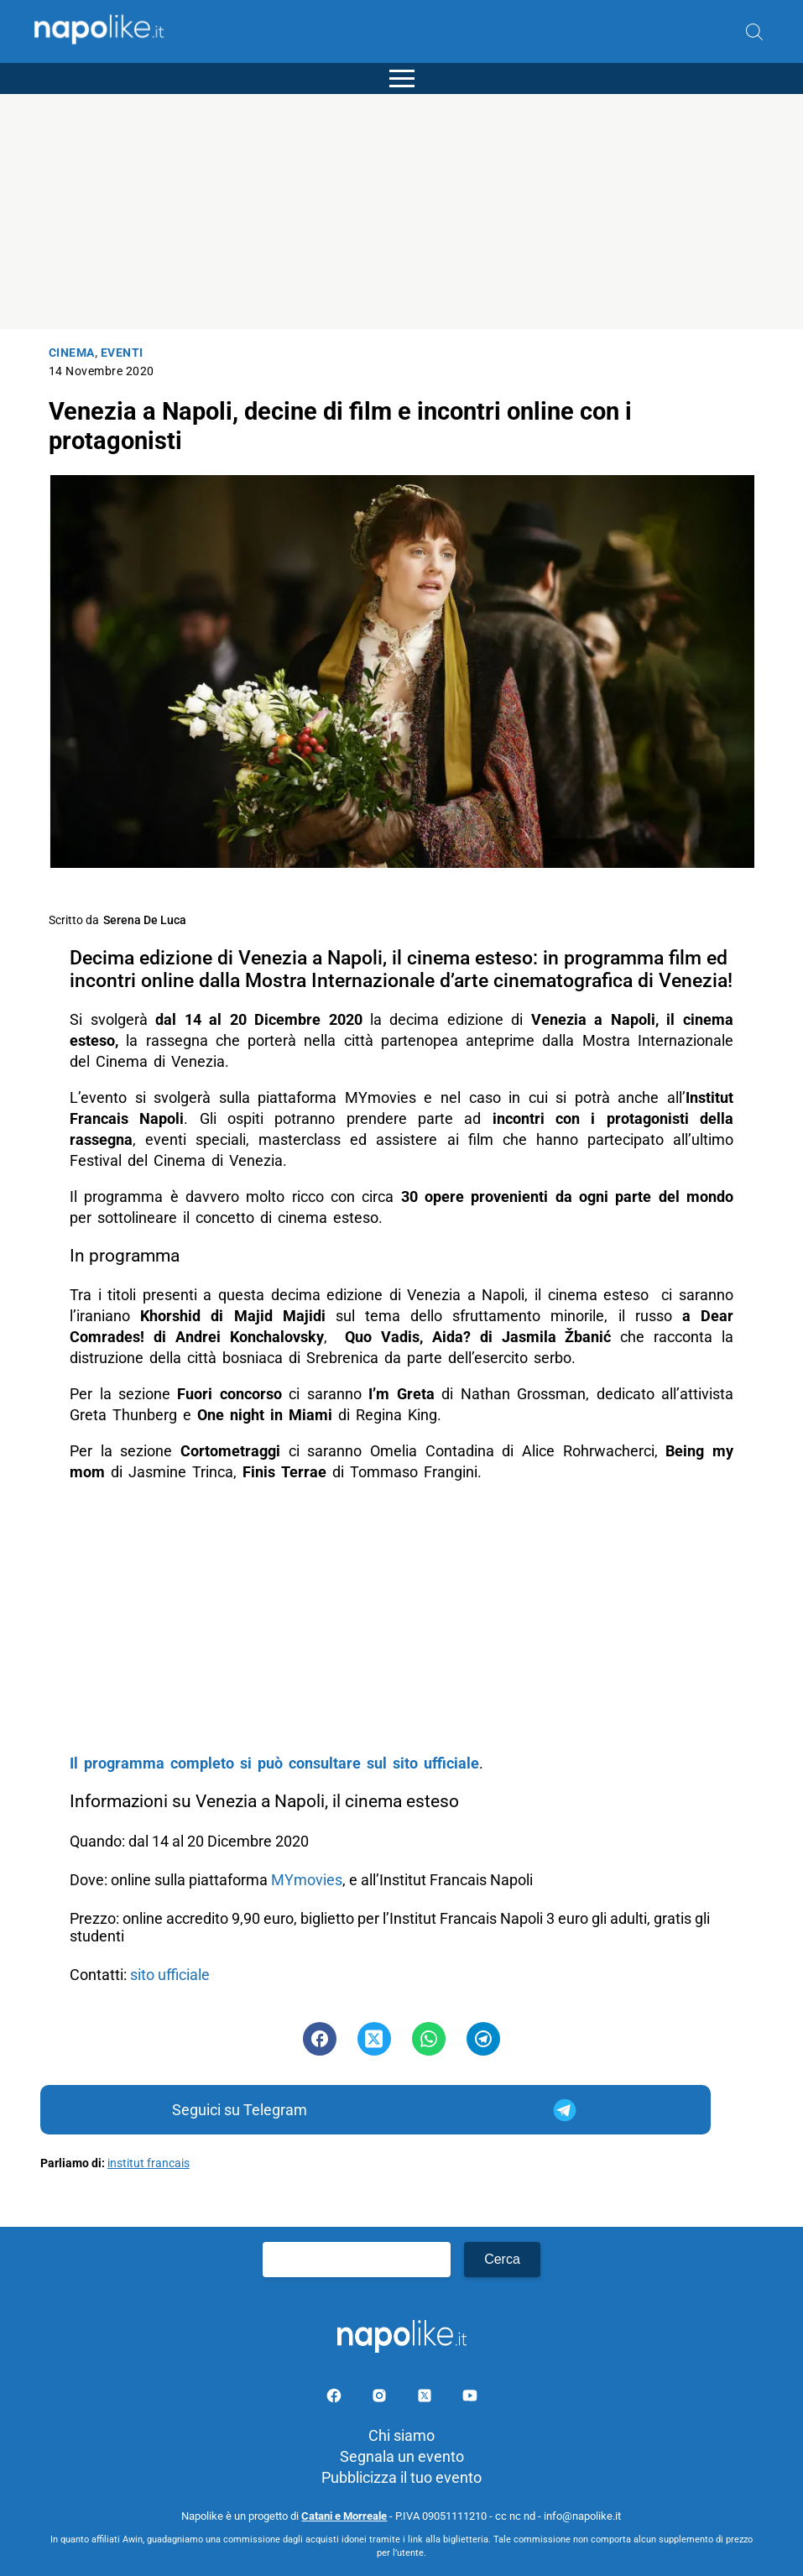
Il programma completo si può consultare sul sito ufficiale (274, 1763)
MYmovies (306, 1880)
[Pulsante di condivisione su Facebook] (319, 2039)
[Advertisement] (401, 211)
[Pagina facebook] (335, 2398)
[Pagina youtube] (470, 2398)
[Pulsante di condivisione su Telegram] (483, 2039)
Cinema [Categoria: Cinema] (72, 353)
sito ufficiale (171, 1974)
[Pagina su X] (426, 2398)
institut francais (148, 2163)
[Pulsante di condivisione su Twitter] (374, 2039)
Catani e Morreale (344, 2516)
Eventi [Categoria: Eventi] (122, 353)
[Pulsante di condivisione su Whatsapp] (429, 2039)
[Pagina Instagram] (381, 2398)
